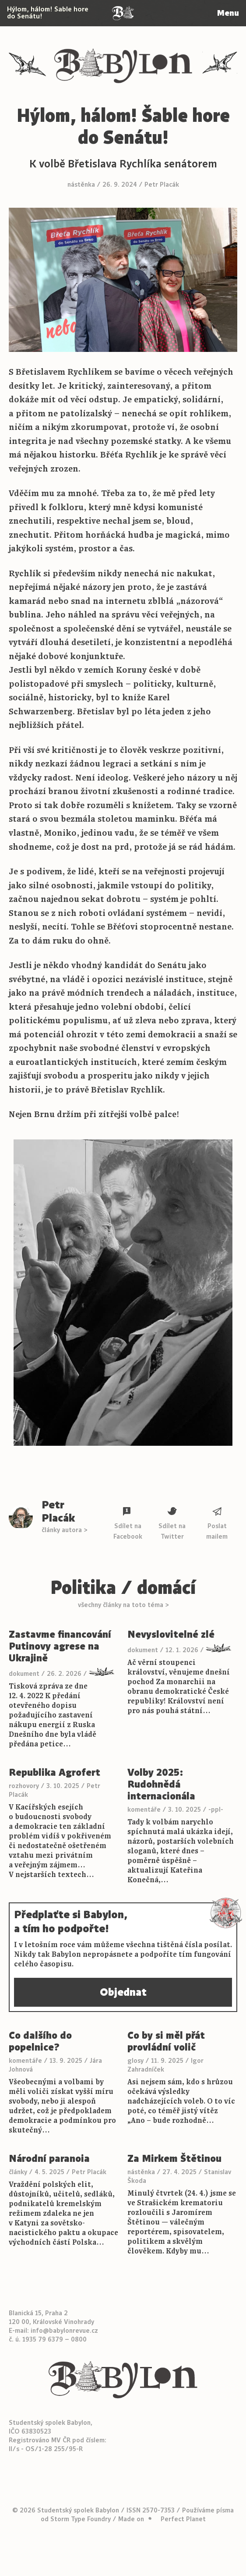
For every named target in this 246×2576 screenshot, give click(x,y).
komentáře (144, 1809)
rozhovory (24, 1785)
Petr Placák (161, 184)
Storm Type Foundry (80, 2519)
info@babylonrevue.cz (64, 2330)
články (18, 2172)
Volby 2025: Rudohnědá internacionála (161, 1784)
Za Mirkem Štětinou (174, 2158)
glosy (135, 2060)
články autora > (64, 1530)
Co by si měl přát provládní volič (166, 2041)
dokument (24, 1673)
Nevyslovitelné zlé (170, 1634)
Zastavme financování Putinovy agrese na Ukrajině (60, 1646)
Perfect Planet (183, 2519)
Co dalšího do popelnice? (40, 2041)
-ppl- (215, 1809)
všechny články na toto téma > (123, 1604)
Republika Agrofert (54, 1772)
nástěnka (81, 184)
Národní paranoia (49, 2158)
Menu (228, 13)
